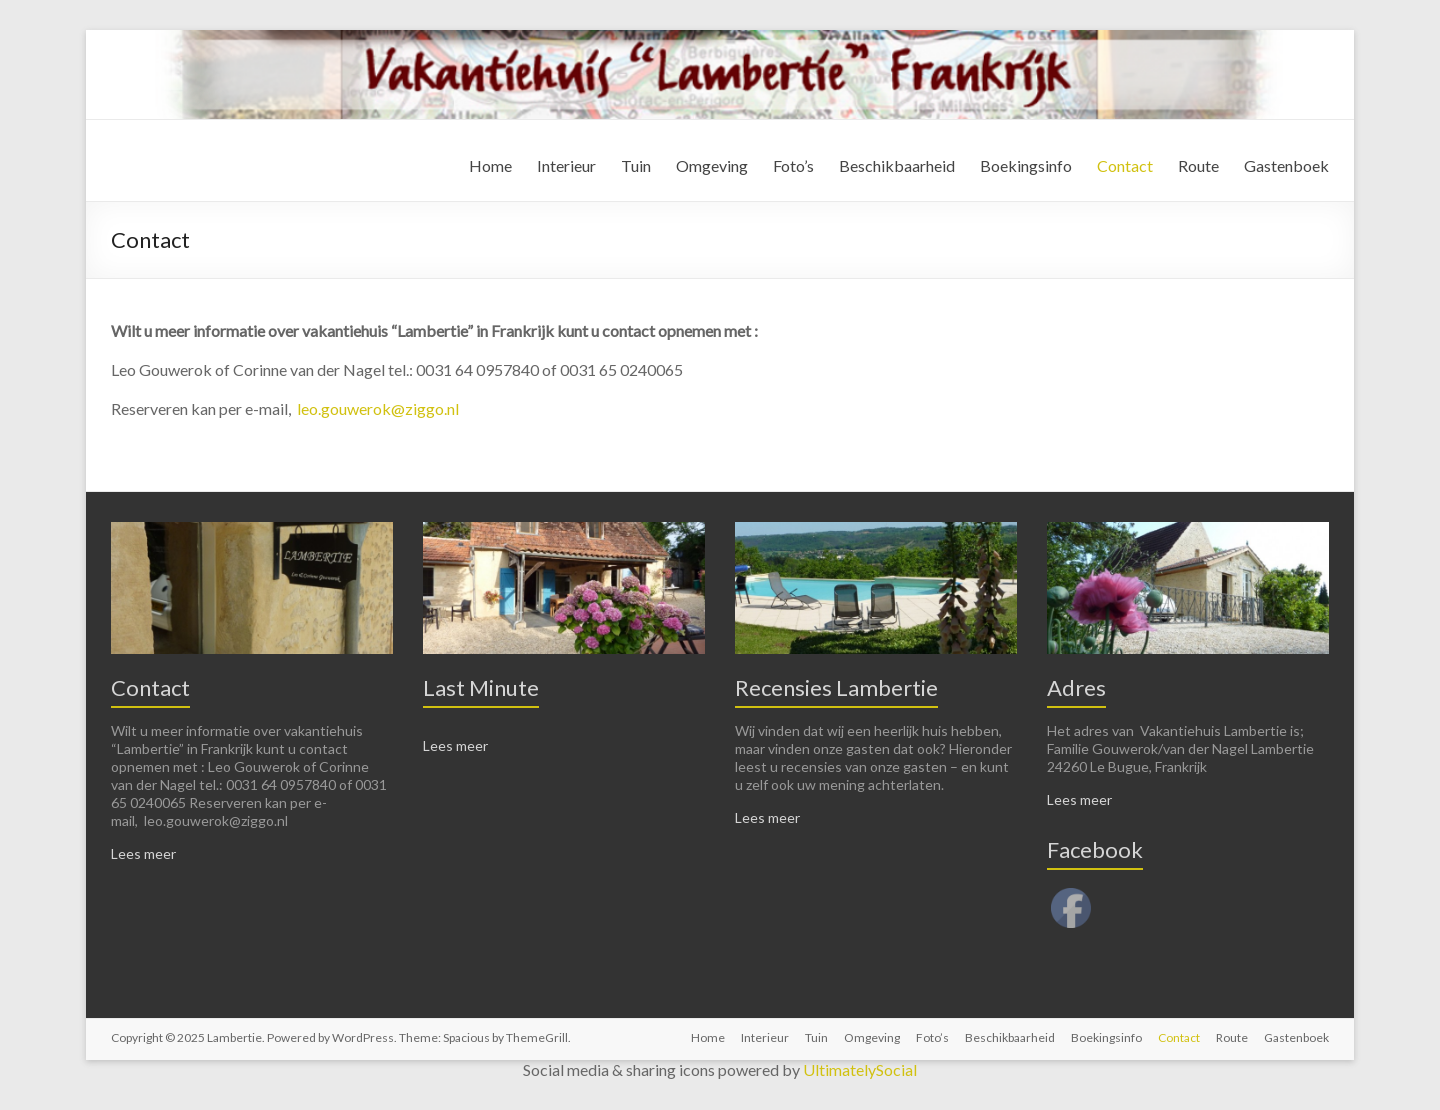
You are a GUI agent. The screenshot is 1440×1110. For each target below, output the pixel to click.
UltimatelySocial (860, 1069)
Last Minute (481, 687)
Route (1198, 165)
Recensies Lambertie (836, 687)
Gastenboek (1286, 165)
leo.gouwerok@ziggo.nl (378, 408)
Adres (1076, 687)
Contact (1125, 165)
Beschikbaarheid (897, 165)
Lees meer (143, 853)
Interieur (566, 165)
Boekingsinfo (1026, 165)
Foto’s (793, 165)
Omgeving (712, 165)
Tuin (636, 165)
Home (490, 165)
